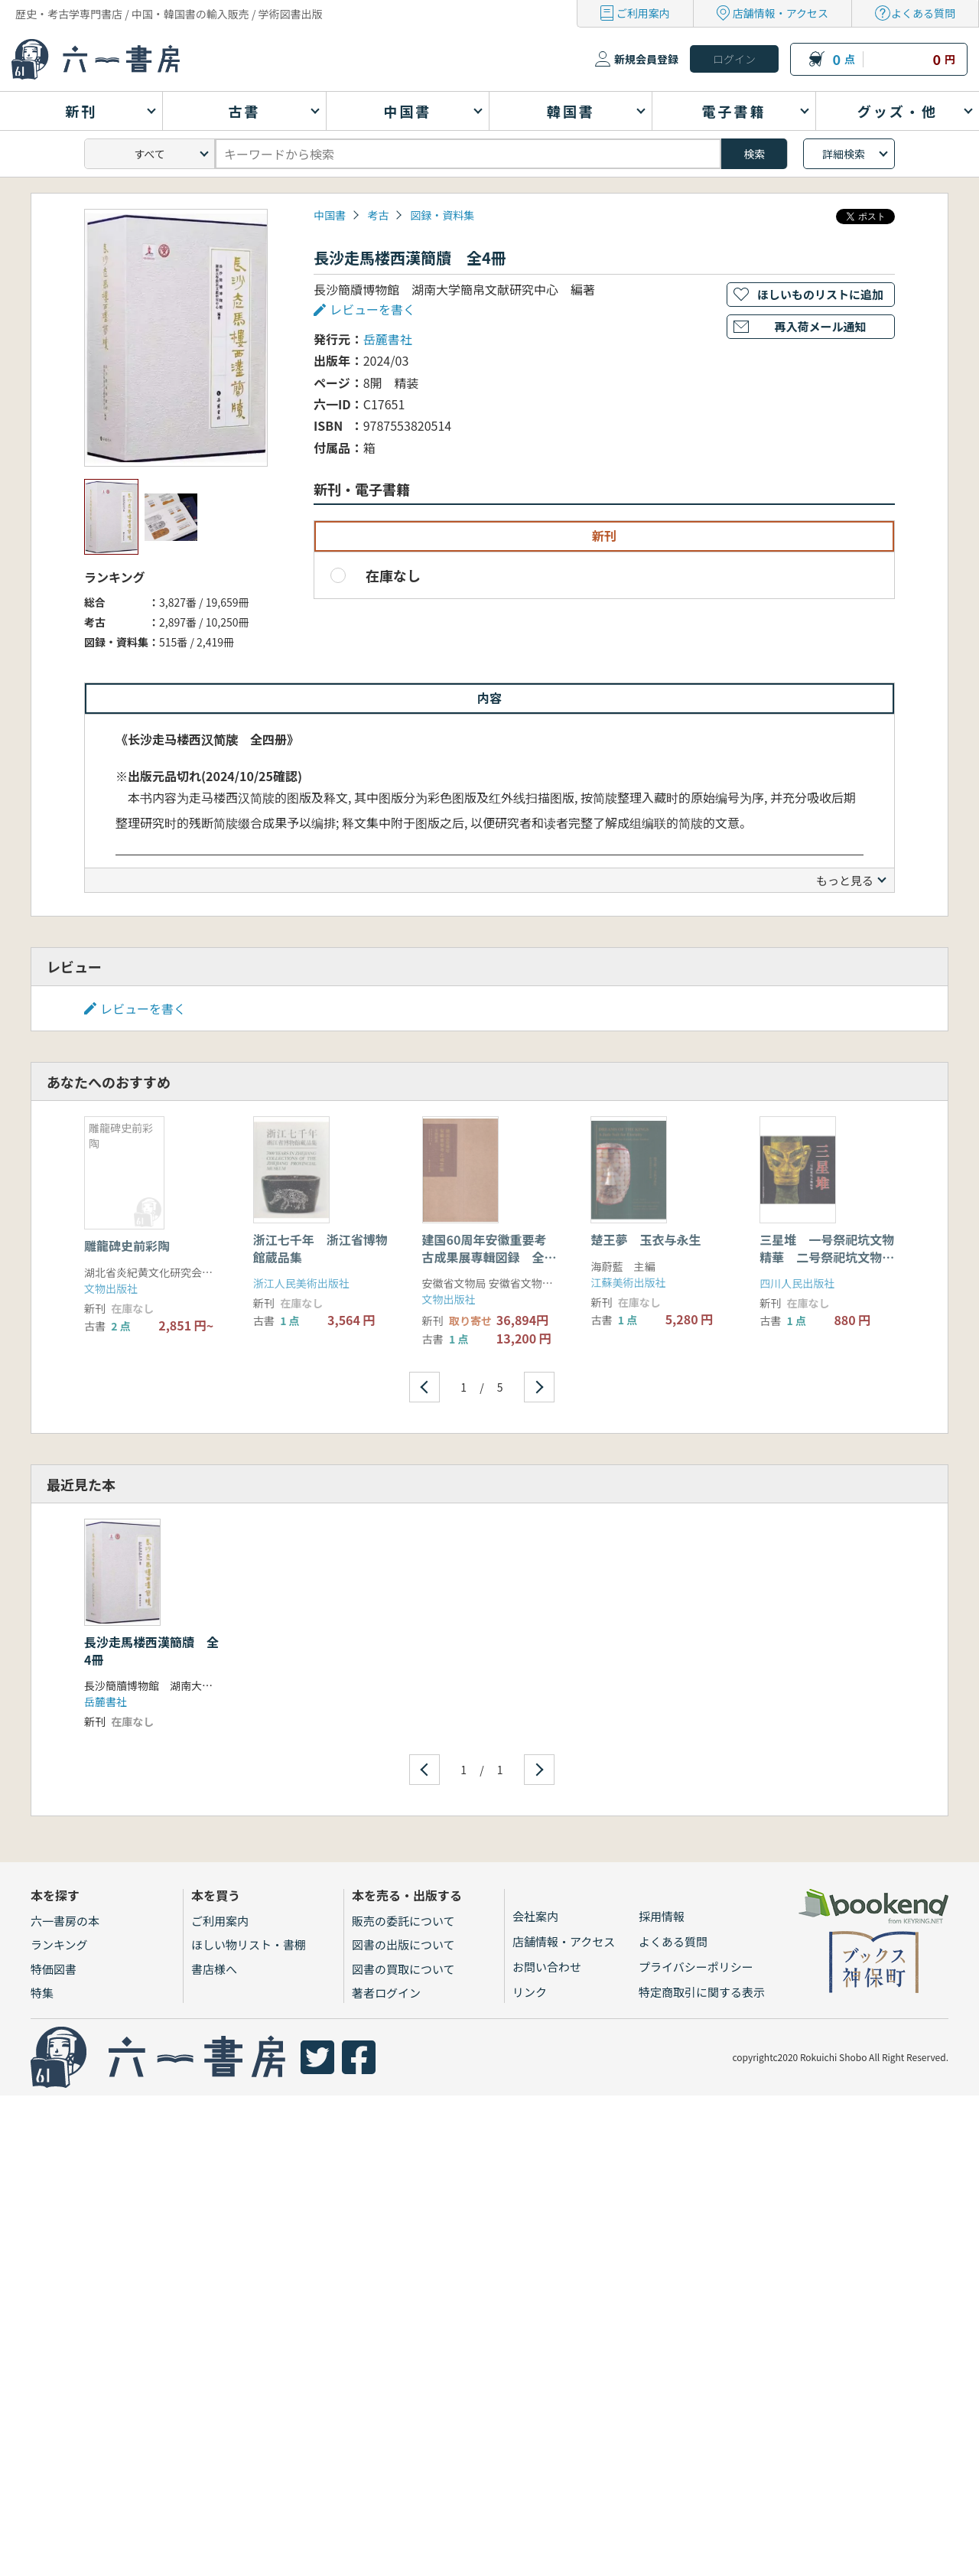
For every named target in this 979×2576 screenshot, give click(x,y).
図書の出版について (403, 1944)
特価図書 (53, 1969)
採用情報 (662, 1916)
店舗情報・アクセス (780, 13)
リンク (529, 1992)
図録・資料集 (442, 215)
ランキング (59, 1944)
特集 (42, 1993)
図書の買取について (403, 1969)
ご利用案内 (643, 13)
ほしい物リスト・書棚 (248, 1944)
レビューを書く (372, 309)
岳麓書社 (387, 339)
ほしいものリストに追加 (820, 294)
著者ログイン (386, 1993)
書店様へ (214, 1969)
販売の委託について (403, 1921)
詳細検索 (843, 153)
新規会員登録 (646, 59)
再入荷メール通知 (820, 326)
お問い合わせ (546, 1967)
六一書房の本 (65, 1921)
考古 (378, 215)
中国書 (330, 215)
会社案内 (535, 1916)
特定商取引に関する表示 (702, 1992)
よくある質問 (923, 13)
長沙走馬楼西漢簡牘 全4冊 (151, 1650)
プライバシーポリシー (696, 1967)
